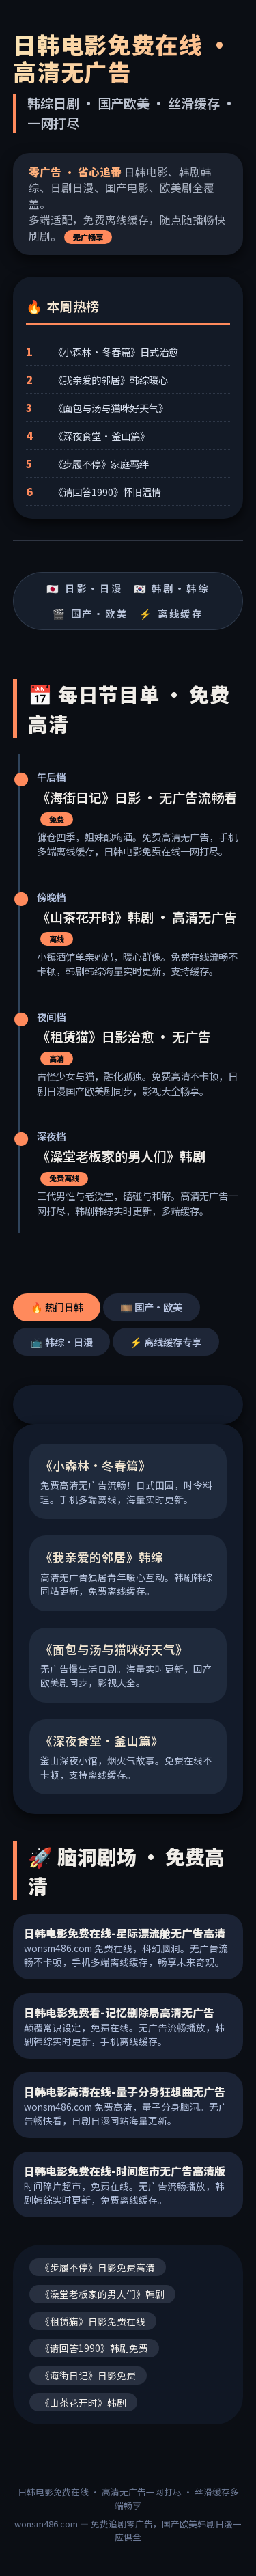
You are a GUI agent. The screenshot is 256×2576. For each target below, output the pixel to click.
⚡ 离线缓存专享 (165, 1341)
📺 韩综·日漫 (62, 1341)
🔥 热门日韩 (57, 1307)
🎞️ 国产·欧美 (151, 1307)
